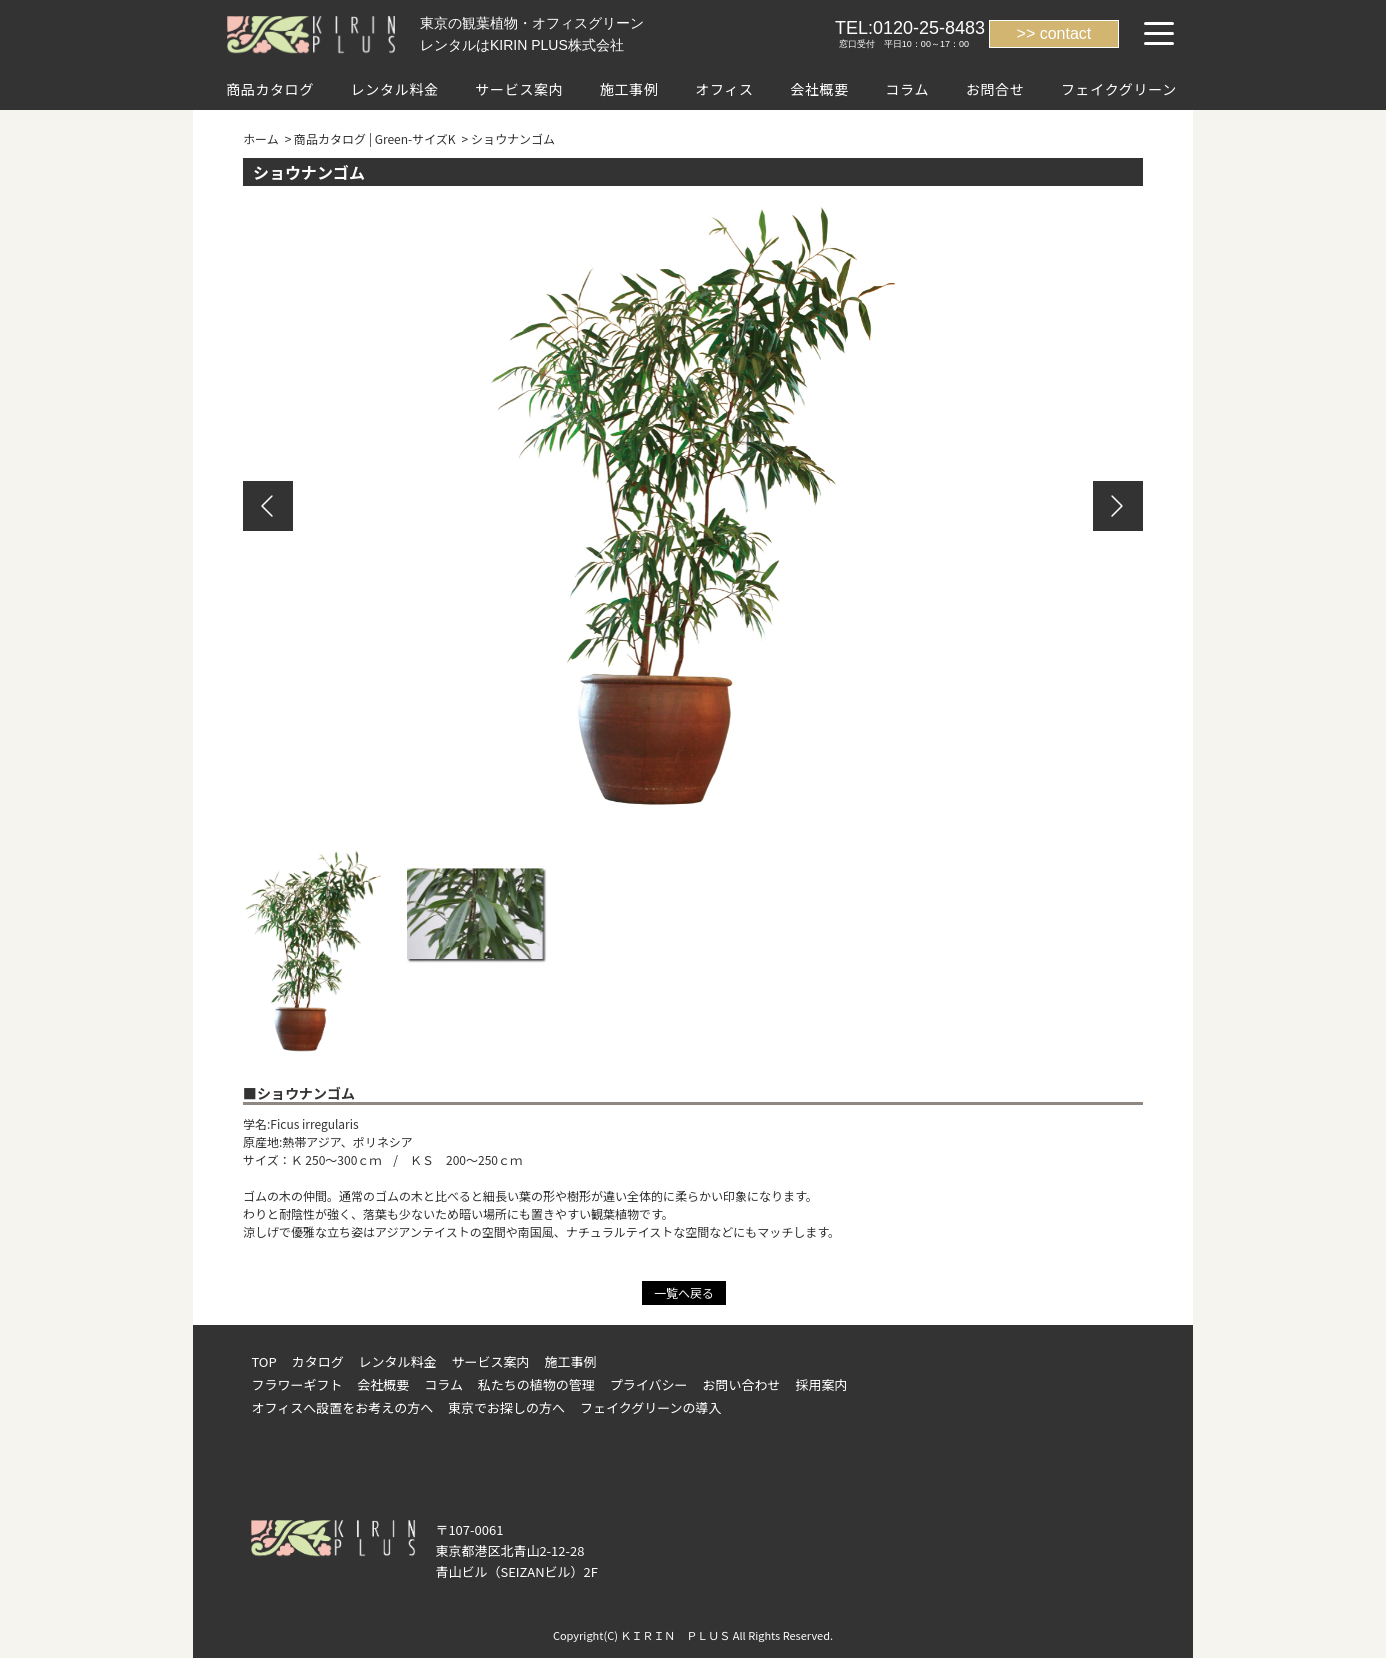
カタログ (318, 1361)
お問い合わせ (742, 1384)
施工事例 (629, 89)
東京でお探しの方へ (506, 1407)
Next (1118, 506)
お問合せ (995, 89)
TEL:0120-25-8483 (910, 28)
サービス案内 (519, 89)
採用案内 (821, 1384)
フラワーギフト (296, 1384)
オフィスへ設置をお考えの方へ (342, 1407)
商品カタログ (270, 89)
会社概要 (819, 89)
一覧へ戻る (684, 1292)
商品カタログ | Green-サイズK (375, 138)
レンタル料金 (395, 89)
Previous (268, 506)
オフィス (724, 89)
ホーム (261, 138)
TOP (263, 1361)
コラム (907, 89)
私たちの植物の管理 (536, 1384)
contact (1066, 33)
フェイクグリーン (1119, 89)
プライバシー (649, 1384)
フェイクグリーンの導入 (651, 1407)
